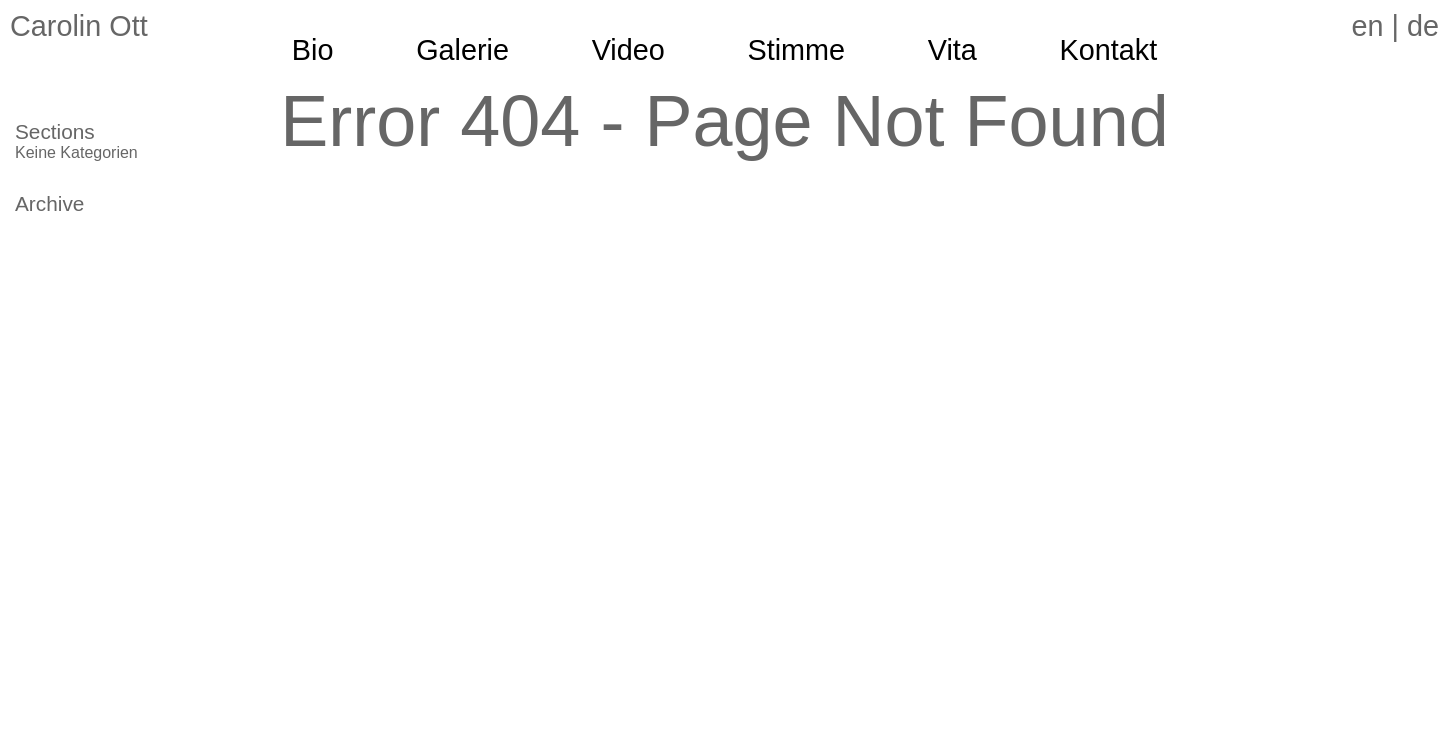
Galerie (462, 50)
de (1423, 26)
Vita (952, 50)
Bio (313, 50)
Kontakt (1109, 50)
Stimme (796, 50)
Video (628, 50)
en (1367, 26)
